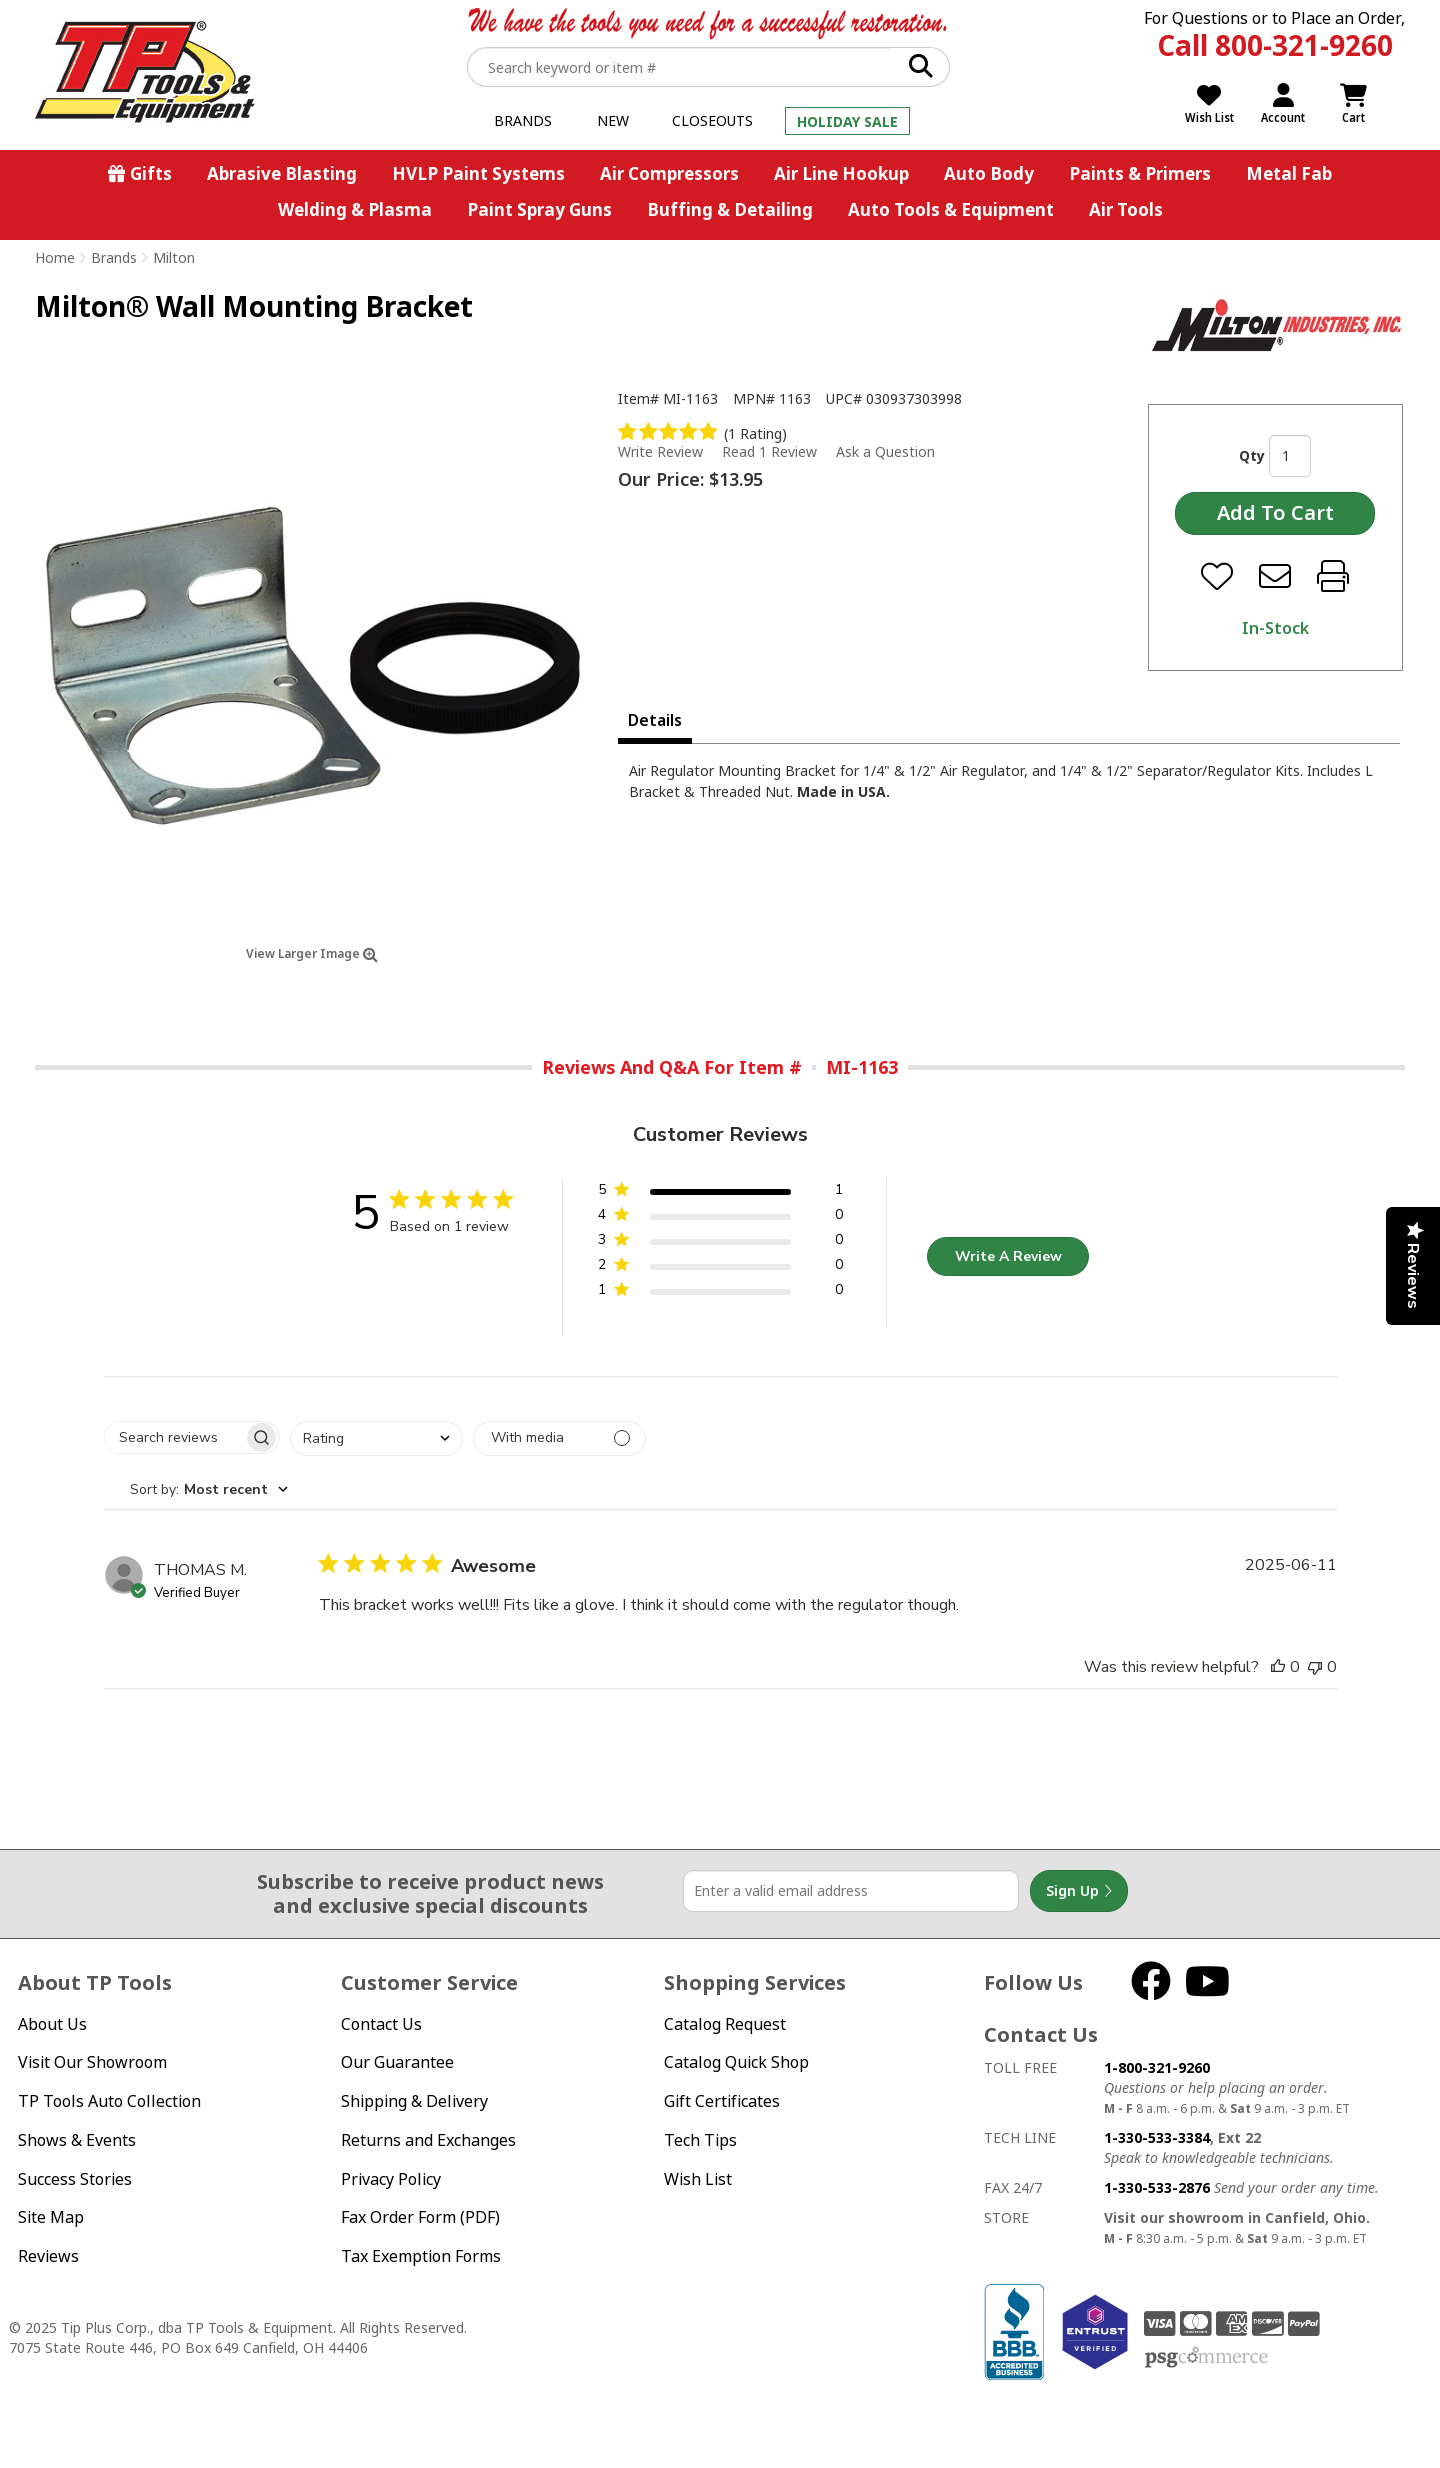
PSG (1206, 2358)
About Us (52, 2024)
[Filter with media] (559, 1438)
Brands (523, 120)
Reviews (48, 2256)
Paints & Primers (1140, 173)
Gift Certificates (722, 2101)
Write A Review (1008, 1256)
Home (55, 257)
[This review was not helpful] (1315, 1667)
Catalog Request (725, 2024)
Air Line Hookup (841, 173)
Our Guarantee (397, 2062)
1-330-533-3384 (1157, 2137)
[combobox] (376, 1438)
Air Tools (1126, 209)
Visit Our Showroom (92, 2062)
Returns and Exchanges (428, 2140)
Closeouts (712, 120)
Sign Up (1079, 1891)
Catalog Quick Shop (736, 2062)
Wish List (698, 2179)
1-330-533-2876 (1157, 2187)
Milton (174, 257)
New (613, 120)
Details (655, 720)
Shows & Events (77, 2140)
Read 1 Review (769, 451)
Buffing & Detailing (730, 209)
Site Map (51, 2217)
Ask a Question (885, 452)
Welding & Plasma (355, 209)
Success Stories (75, 2179)
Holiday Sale (847, 121)
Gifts (151, 173)
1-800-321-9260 (1157, 2067)
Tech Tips (700, 2140)
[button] (720, 1193)
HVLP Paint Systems (478, 173)
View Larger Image (312, 953)
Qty (1252, 455)
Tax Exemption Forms (421, 2256)
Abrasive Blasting (282, 173)
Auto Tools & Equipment (951, 209)
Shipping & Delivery (414, 2101)
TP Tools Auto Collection (109, 2101)
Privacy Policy (391, 2179)
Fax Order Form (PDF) (420, 2217)
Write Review (660, 451)
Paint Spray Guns (539, 209)
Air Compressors (669, 173)
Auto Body (989, 173)
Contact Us (381, 2024)
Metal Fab (1289, 173)
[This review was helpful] (1278, 1667)
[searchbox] (174, 1437)
